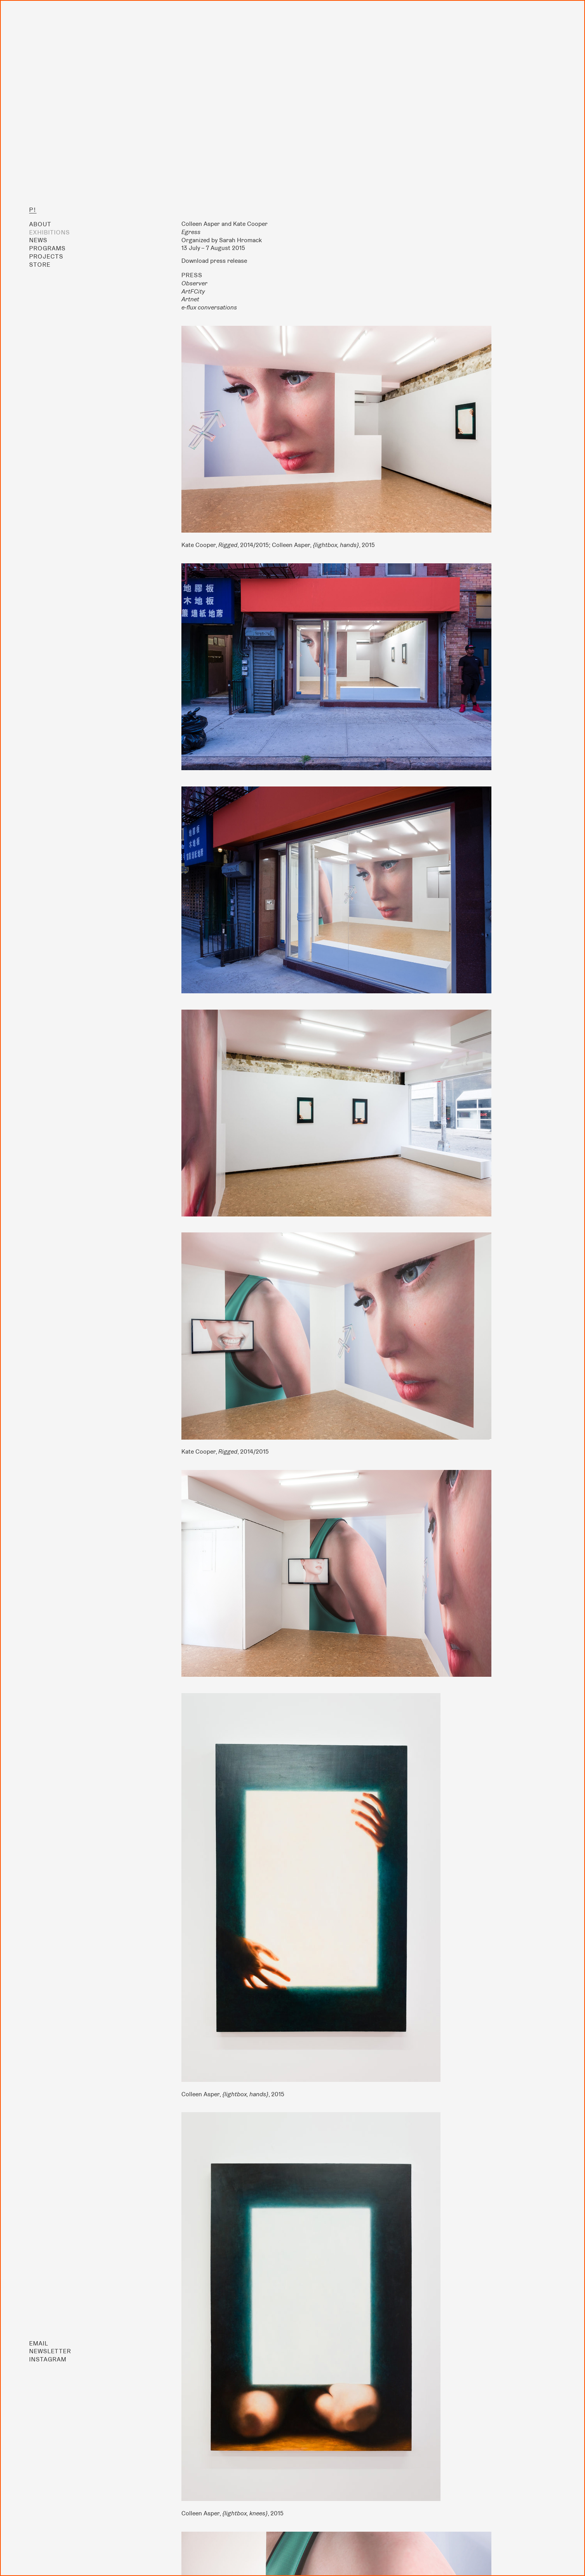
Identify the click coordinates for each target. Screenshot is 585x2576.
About (40, 224)
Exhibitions (49, 232)
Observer (194, 283)
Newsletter (50, 2351)
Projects (46, 256)
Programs (47, 248)
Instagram (47, 2359)
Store (39, 264)
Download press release (214, 261)
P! (33, 210)
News (38, 240)
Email (38, 2343)
